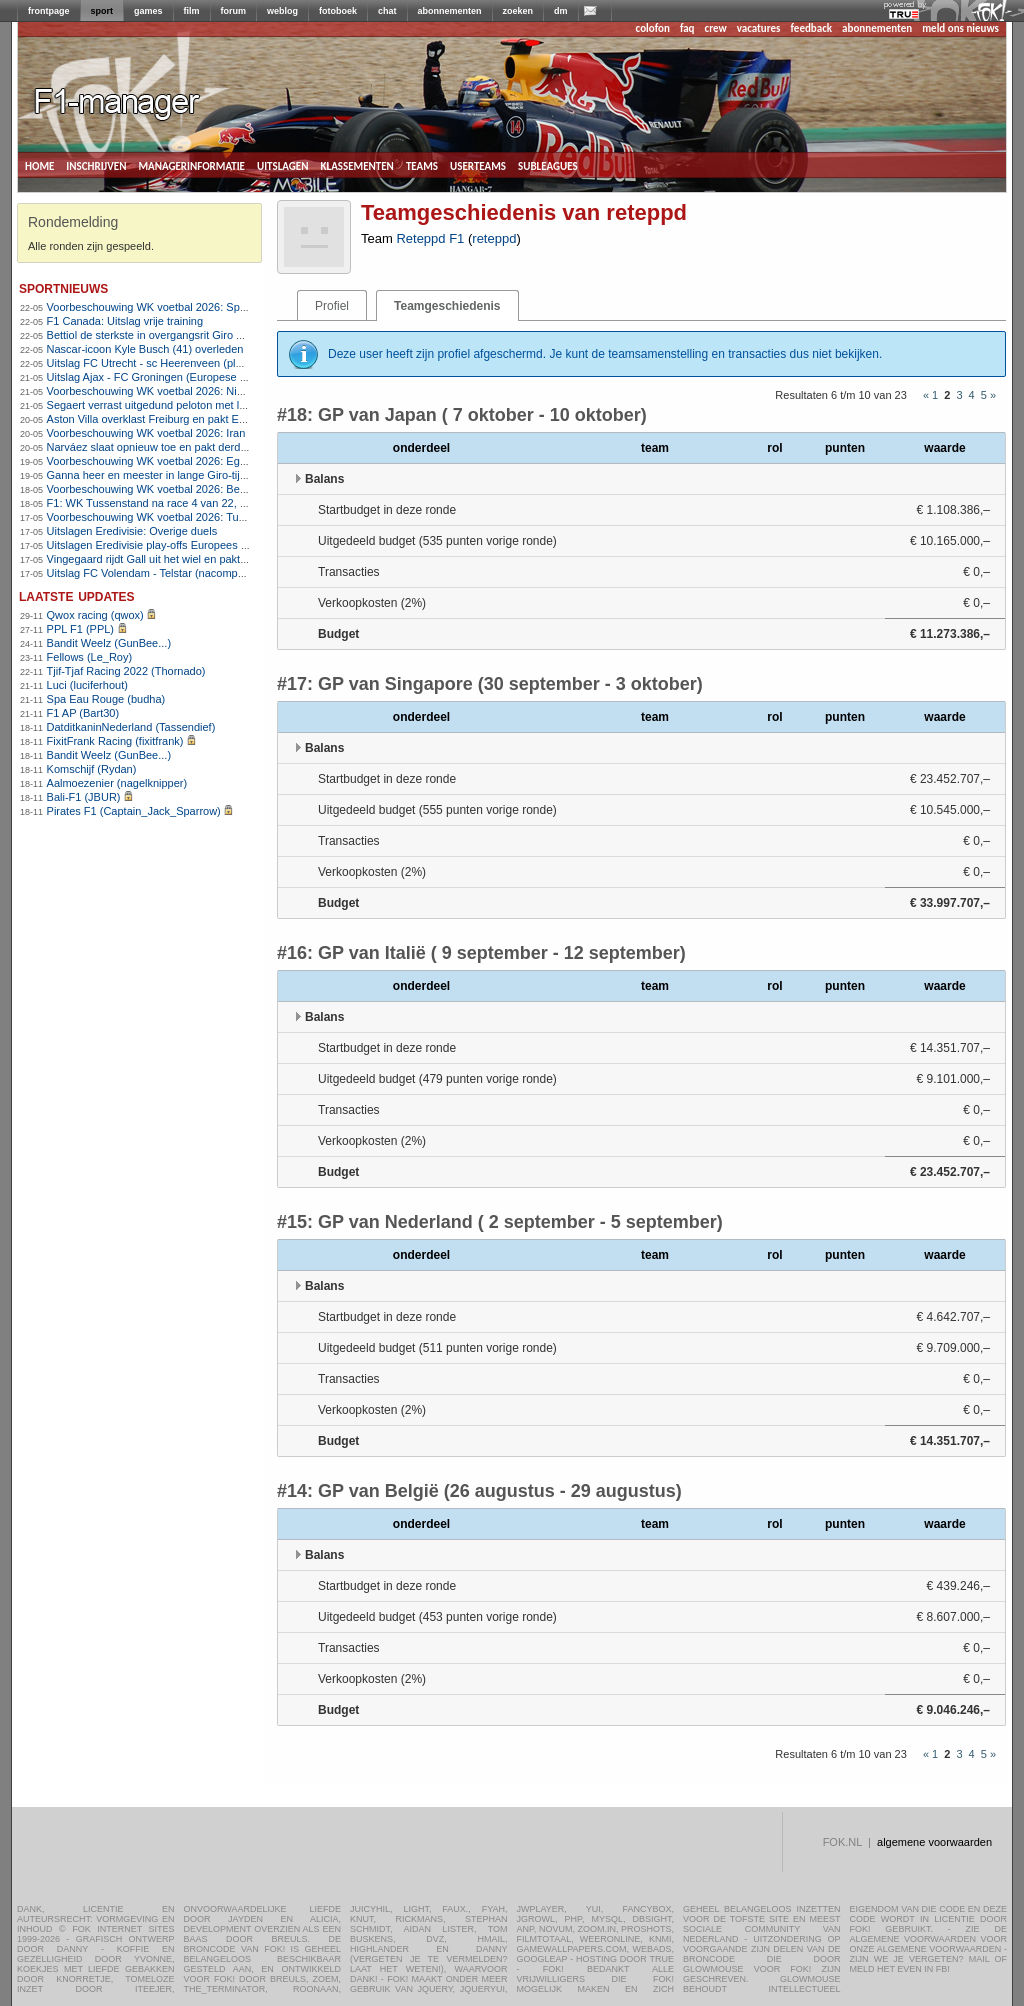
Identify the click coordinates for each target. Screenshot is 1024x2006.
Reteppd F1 (430, 238)
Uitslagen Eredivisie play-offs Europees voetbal (162, 545)
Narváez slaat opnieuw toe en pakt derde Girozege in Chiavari (198, 447)
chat (387, 11)
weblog (282, 11)
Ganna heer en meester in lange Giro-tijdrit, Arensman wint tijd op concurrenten (240, 475)
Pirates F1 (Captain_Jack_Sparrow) (134, 811)
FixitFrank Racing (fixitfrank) (115, 741)
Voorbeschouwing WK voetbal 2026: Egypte (154, 461)
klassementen (356, 165)
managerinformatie (191, 165)
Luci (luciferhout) (87, 685)
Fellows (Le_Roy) (90, 657)
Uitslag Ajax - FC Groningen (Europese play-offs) (166, 377)
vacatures (759, 28)
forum (234, 11)
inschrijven (96, 165)
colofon (653, 28)
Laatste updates (77, 595)
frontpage (49, 11)
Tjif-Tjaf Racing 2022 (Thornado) (126, 671)
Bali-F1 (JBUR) (84, 797)
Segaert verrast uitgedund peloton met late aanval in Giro (186, 405)
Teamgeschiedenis (447, 306)
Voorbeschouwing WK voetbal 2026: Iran (146, 433)
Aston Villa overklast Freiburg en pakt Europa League (177, 419)
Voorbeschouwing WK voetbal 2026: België (152, 489)
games (148, 11)
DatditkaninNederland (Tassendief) (131, 727)
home (39, 165)
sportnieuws (63, 287)
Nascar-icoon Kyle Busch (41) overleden (145, 349)
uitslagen (283, 165)
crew (716, 28)
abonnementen (450, 11)
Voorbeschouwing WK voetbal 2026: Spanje (154, 307)
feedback (811, 28)
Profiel (332, 306)
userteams (478, 165)
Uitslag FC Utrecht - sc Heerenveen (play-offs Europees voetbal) (204, 363)
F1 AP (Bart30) (83, 713)
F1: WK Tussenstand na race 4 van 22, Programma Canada (193, 503)
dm (561, 11)
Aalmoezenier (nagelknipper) (117, 783)
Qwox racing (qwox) (95, 615)
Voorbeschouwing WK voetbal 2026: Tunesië (156, 517)
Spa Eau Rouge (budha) (106, 699)
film (192, 11)
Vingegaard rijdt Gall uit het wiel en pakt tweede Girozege (187, 559)
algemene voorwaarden (934, 1842)
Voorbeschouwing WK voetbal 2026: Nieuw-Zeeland (174, 391)
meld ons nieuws (960, 28)
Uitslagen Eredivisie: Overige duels (132, 531)
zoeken (518, 11)
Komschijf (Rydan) (92, 769)
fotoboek (338, 11)
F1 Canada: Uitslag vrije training (125, 321)
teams (422, 165)
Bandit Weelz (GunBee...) (109, 643)
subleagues (548, 165)
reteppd (494, 238)
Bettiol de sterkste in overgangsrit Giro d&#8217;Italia (177, 335)
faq (687, 28)
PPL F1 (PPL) (80, 629)
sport (102, 11)
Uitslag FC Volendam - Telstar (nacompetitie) (156, 573)
